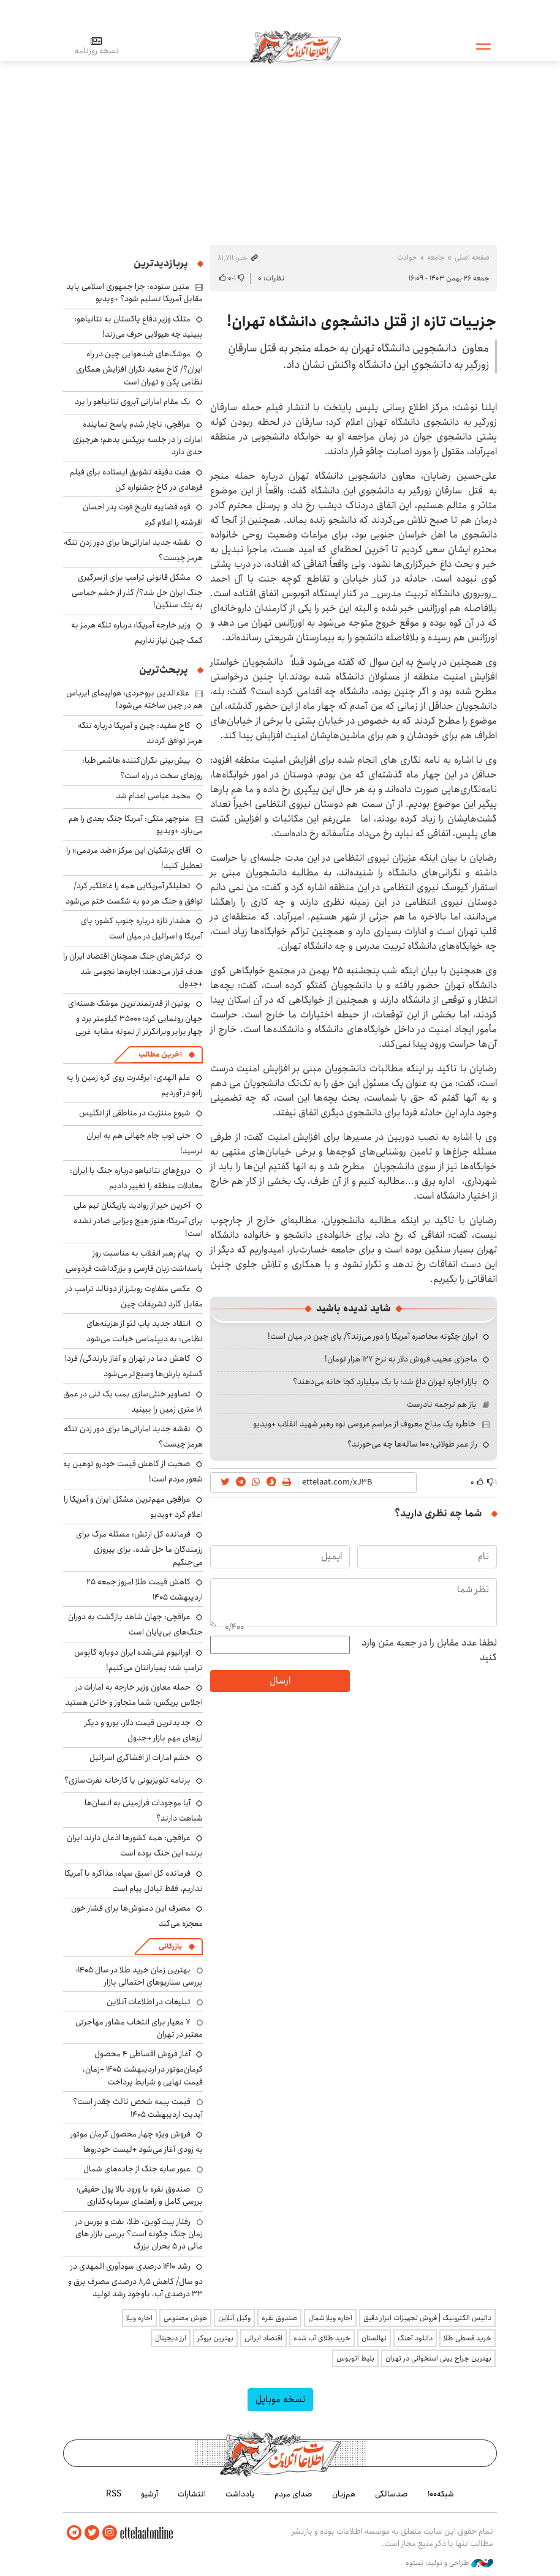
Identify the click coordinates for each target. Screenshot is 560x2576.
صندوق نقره (279, 2318)
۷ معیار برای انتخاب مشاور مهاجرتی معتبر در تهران (139, 2028)
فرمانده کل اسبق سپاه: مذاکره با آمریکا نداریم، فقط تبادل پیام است (133, 1880)
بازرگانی (170, 1946)
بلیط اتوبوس (355, 2358)
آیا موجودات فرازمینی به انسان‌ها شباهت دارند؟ (144, 1810)
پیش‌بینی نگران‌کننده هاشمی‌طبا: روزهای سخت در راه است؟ (142, 768)
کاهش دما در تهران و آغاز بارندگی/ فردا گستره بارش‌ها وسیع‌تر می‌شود (134, 1366)
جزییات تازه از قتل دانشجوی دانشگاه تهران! (362, 322)
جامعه (436, 257)
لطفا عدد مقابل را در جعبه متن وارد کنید (429, 1650)
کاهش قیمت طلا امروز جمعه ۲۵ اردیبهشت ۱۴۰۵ (144, 1589)
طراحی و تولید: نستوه (449, 2563)
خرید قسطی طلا (467, 2338)
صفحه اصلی (472, 257)
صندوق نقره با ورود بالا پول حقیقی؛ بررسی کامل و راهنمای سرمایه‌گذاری (140, 2195)
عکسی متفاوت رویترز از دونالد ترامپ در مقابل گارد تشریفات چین (134, 1296)
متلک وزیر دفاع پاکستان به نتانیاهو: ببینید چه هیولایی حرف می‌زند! (138, 326)
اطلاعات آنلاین (295, 46)
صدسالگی (391, 2494)
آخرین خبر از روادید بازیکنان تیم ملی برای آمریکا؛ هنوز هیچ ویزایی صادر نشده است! (138, 1219)
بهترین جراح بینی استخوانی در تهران (438, 2358)
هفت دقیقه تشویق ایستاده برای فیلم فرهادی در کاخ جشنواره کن (136, 479)
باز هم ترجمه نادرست (442, 1404)
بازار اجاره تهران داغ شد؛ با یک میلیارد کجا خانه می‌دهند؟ (385, 1381)
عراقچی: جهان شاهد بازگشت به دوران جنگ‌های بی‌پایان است (135, 1624)
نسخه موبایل (280, 2399)
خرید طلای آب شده (321, 2338)
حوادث (407, 257)
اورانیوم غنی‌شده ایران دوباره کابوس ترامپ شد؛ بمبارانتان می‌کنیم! (138, 1660)
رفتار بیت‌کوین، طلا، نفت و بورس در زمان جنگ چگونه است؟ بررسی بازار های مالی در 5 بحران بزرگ (139, 2234)
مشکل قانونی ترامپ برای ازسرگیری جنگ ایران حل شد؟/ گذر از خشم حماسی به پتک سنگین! (137, 591)
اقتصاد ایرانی (263, 2338)
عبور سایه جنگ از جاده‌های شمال (137, 2169)
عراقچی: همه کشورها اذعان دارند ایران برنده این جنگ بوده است (135, 1845)
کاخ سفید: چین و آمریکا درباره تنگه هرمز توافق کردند (140, 733)
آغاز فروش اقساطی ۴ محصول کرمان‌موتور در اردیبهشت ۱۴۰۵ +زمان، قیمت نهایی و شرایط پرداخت (143, 2067)
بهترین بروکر (215, 2338)
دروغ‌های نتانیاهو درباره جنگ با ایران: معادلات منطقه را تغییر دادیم (136, 1178)
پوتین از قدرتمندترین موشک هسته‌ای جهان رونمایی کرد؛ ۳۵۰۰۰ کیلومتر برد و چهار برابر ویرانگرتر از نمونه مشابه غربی (135, 1017)
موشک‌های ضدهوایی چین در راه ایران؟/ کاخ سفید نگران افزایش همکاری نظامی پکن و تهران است (139, 367)
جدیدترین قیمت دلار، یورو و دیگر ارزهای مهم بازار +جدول (144, 1730)
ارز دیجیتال (170, 2338)
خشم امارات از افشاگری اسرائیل (140, 1757)
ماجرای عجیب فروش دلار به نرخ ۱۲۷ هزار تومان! (401, 1359)
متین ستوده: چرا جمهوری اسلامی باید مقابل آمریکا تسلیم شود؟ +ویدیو (134, 292)
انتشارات (192, 2494)
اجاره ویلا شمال (330, 2318)
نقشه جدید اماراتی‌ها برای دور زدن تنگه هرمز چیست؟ (133, 550)
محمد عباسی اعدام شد (153, 796)
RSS (113, 2494)
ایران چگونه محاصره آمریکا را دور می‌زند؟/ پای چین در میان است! (372, 1336)
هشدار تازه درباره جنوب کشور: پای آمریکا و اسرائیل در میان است (142, 928)
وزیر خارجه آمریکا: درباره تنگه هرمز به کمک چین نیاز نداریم (137, 632)
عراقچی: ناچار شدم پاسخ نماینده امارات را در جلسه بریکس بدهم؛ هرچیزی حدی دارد (138, 438)
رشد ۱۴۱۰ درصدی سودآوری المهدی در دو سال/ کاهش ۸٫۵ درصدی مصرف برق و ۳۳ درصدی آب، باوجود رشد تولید (135, 2280)
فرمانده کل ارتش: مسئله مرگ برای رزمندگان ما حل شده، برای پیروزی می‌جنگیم (139, 1547)
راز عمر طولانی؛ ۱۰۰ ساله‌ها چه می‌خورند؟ (412, 1444)
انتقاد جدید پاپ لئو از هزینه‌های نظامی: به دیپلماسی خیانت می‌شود (144, 1331)
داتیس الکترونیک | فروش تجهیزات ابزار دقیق (427, 2318)
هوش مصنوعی (185, 2318)
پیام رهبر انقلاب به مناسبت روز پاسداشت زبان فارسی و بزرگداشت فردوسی (134, 1260)
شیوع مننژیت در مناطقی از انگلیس (135, 1113)
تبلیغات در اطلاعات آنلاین (149, 2002)
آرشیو (149, 2494)
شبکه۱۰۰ (441, 2494)
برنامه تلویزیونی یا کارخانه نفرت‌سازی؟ (127, 1780)
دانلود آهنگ (415, 2338)
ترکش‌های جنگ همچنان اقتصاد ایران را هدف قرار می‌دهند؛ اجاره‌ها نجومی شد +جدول (133, 969)
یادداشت (240, 2494)
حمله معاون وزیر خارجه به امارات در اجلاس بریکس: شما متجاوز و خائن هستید (134, 1694)
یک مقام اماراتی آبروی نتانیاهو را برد (133, 401)
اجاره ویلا (139, 2318)
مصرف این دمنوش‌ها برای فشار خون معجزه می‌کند (137, 1915)
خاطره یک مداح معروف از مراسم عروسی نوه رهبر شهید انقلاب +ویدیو (364, 1424)
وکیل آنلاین (234, 2318)
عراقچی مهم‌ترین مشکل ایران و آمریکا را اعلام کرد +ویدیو (133, 1506)
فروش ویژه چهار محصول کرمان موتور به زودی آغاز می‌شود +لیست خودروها (136, 2141)
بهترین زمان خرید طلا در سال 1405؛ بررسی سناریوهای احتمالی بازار (139, 1976)
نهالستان (374, 2338)
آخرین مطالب (160, 1054)
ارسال (280, 1680)
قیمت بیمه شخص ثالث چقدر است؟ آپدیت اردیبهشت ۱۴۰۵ (138, 2108)
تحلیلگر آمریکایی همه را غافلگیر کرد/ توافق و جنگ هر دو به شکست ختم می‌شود (134, 893)
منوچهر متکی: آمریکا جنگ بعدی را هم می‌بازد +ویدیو (136, 824)
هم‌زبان (343, 2494)
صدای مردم (293, 2494)
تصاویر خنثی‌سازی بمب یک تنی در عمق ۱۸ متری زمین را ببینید (133, 1401)
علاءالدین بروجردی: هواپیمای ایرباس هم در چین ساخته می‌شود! (134, 699)
